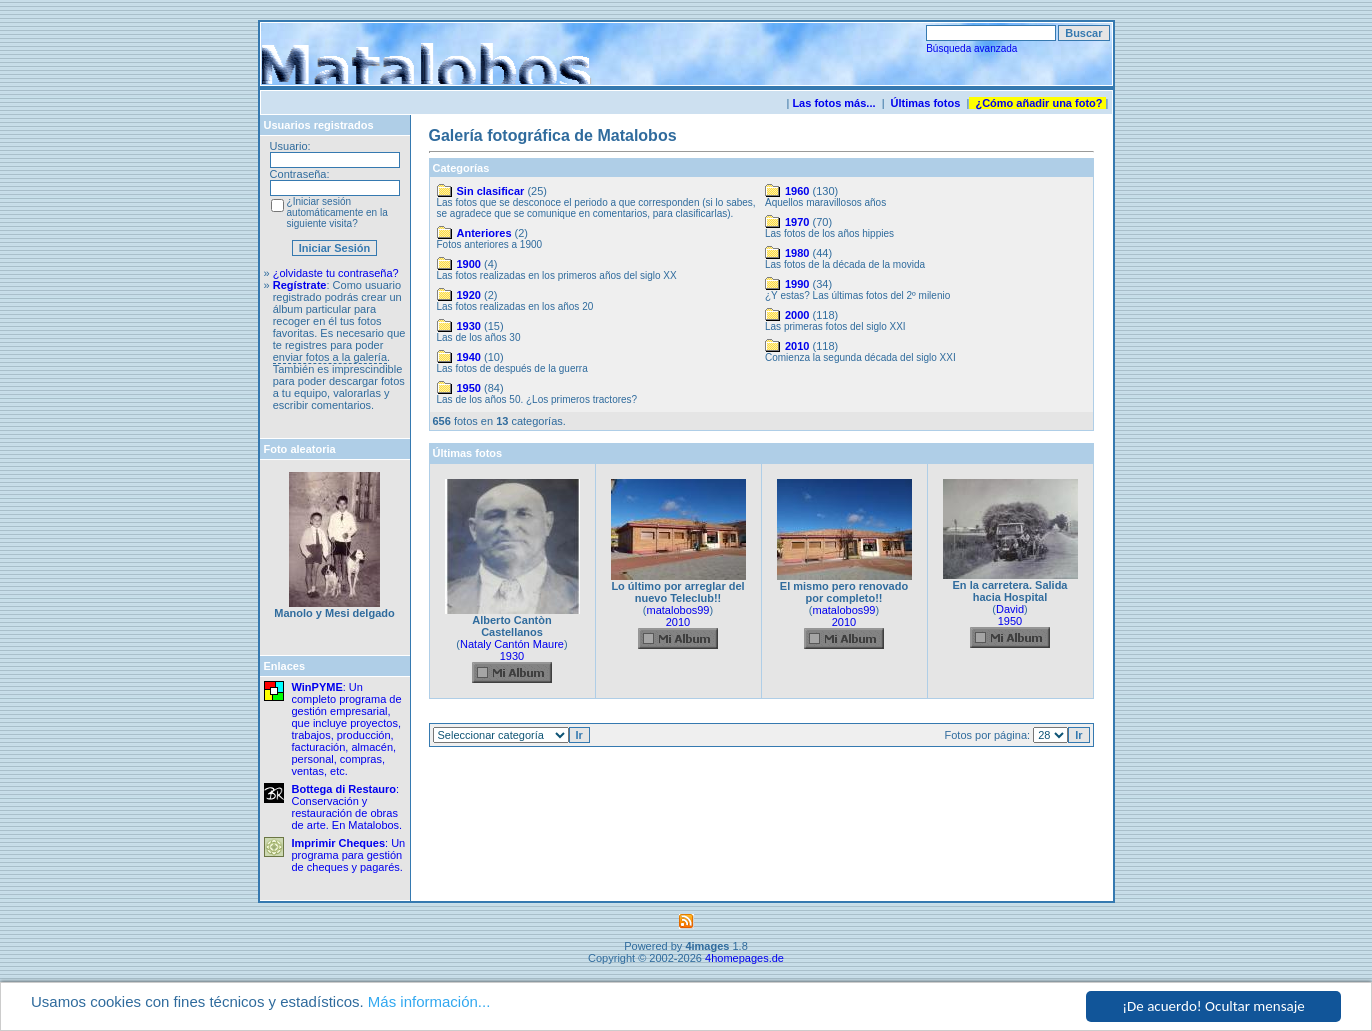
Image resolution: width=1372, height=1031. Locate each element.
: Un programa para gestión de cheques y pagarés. (349, 855)
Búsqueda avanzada (971, 48)
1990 (797, 284)
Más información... (429, 1002)
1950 (469, 388)
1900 (469, 264)
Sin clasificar (491, 191)
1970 (797, 222)
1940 (469, 357)
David (1010, 609)
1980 (797, 253)
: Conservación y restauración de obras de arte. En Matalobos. (347, 807)
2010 (797, 346)
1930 (469, 326)
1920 (469, 295)
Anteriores (484, 233)
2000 (797, 315)
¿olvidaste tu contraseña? (336, 273)
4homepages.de (744, 958)
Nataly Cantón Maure (512, 644)
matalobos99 (678, 610)
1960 (797, 191)
